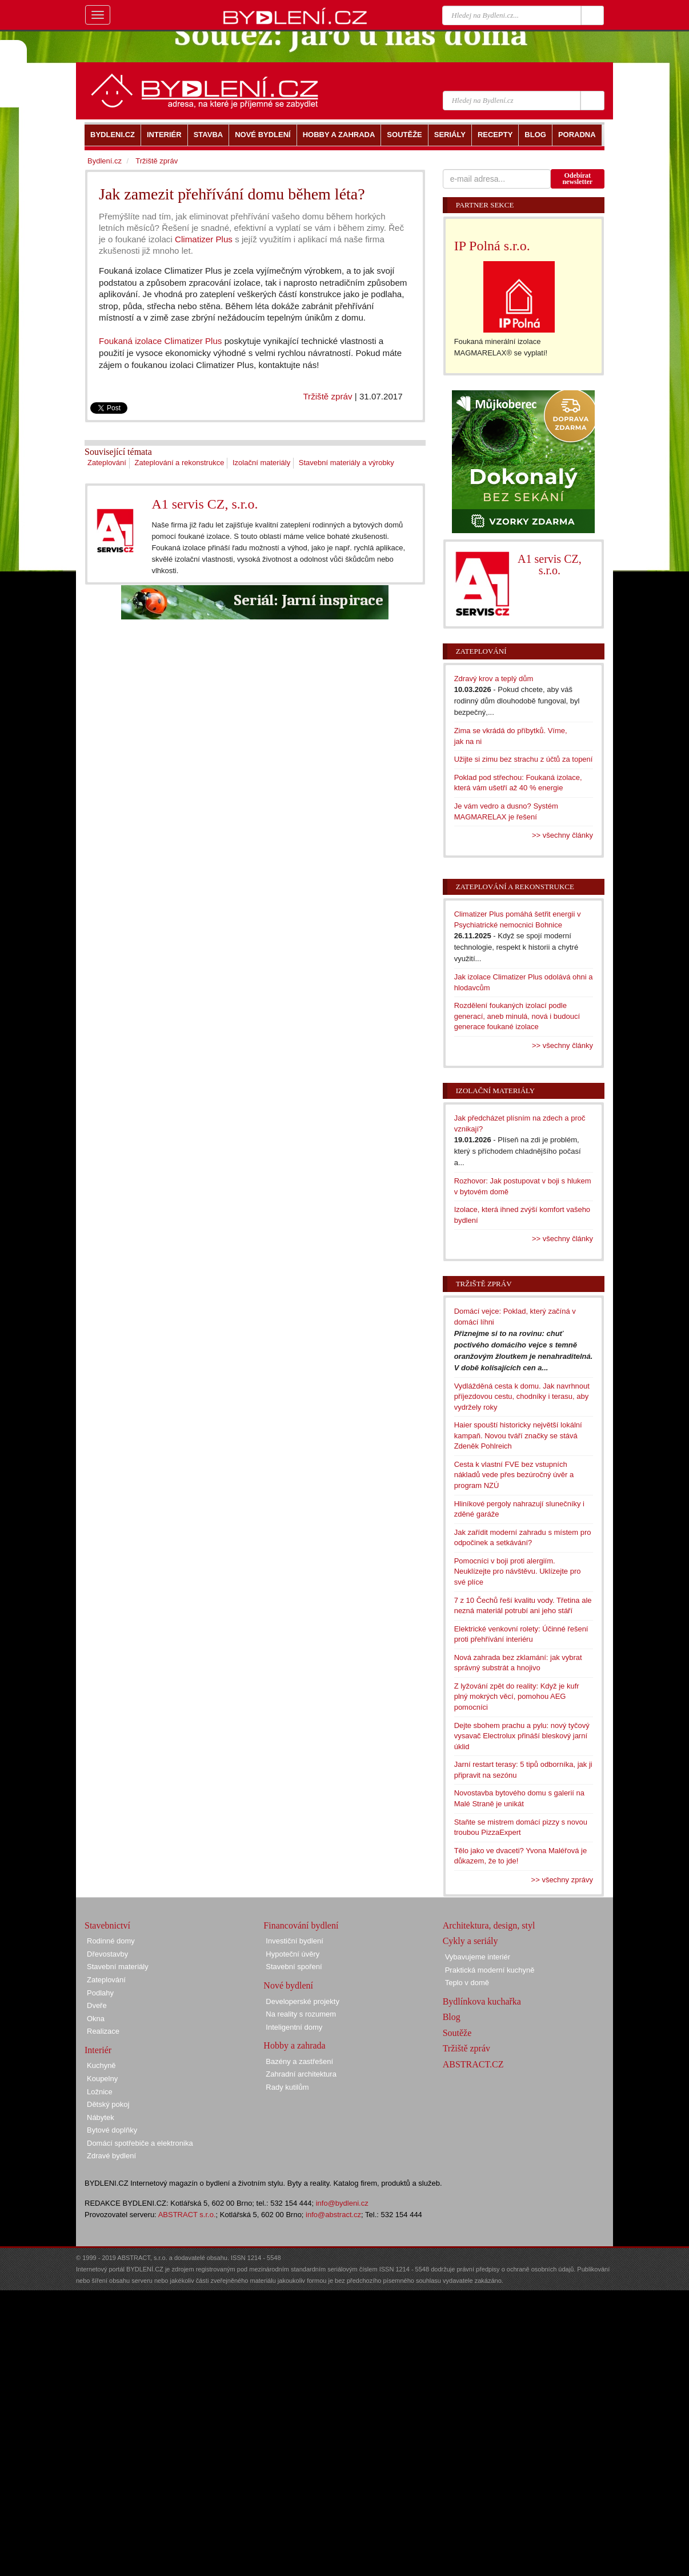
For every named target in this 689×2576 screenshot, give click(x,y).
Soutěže (457, 2033)
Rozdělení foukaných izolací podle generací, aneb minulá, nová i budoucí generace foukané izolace (517, 1016)
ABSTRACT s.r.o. (187, 2214)
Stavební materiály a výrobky (346, 462)
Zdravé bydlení (111, 2155)
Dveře (97, 2005)
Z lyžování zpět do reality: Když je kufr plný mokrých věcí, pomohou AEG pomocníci (516, 1696)
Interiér (98, 2050)
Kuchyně (101, 2065)
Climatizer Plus (204, 239)
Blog (451, 2017)
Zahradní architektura (301, 2074)
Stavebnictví (107, 1925)
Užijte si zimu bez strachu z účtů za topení (523, 759)
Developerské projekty (302, 2001)
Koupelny (102, 2078)
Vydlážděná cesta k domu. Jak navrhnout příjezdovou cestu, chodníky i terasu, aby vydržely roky (522, 1396)
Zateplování (106, 462)
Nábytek (100, 2117)
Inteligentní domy (294, 2027)
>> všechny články (562, 835)
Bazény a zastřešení (299, 2061)
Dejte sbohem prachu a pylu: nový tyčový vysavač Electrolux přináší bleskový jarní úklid (522, 1736)
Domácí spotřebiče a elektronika (140, 2143)
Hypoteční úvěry (292, 1954)
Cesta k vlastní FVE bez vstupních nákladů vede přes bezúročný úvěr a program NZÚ (514, 1475)
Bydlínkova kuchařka (482, 2001)
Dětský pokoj (108, 2104)
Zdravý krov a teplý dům (494, 678)
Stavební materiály (118, 1966)
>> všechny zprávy (562, 1879)
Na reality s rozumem (301, 2014)
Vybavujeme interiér (477, 1957)
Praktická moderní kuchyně (490, 1970)
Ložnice (100, 2091)
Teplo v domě (467, 1982)
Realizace (103, 2031)
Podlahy (100, 1993)
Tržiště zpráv (327, 396)
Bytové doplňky (112, 2130)
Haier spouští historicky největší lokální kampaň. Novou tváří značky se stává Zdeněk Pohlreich (518, 1435)
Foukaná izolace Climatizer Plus (160, 341)
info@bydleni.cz (342, 2203)
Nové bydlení (288, 1985)
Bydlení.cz (104, 161)
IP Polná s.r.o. (492, 245)
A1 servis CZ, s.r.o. (204, 504)
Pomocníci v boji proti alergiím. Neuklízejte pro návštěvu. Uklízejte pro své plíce (517, 1571)
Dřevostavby (107, 1954)
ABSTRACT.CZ (473, 2064)
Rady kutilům (287, 2087)
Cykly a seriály (470, 1941)
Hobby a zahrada (294, 2045)
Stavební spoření (294, 1966)
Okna (96, 2018)
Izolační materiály (261, 462)
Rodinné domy (111, 1941)
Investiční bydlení (294, 1941)
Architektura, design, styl (489, 1925)
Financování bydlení (300, 1925)
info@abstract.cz (333, 2214)
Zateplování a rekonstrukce (180, 462)
